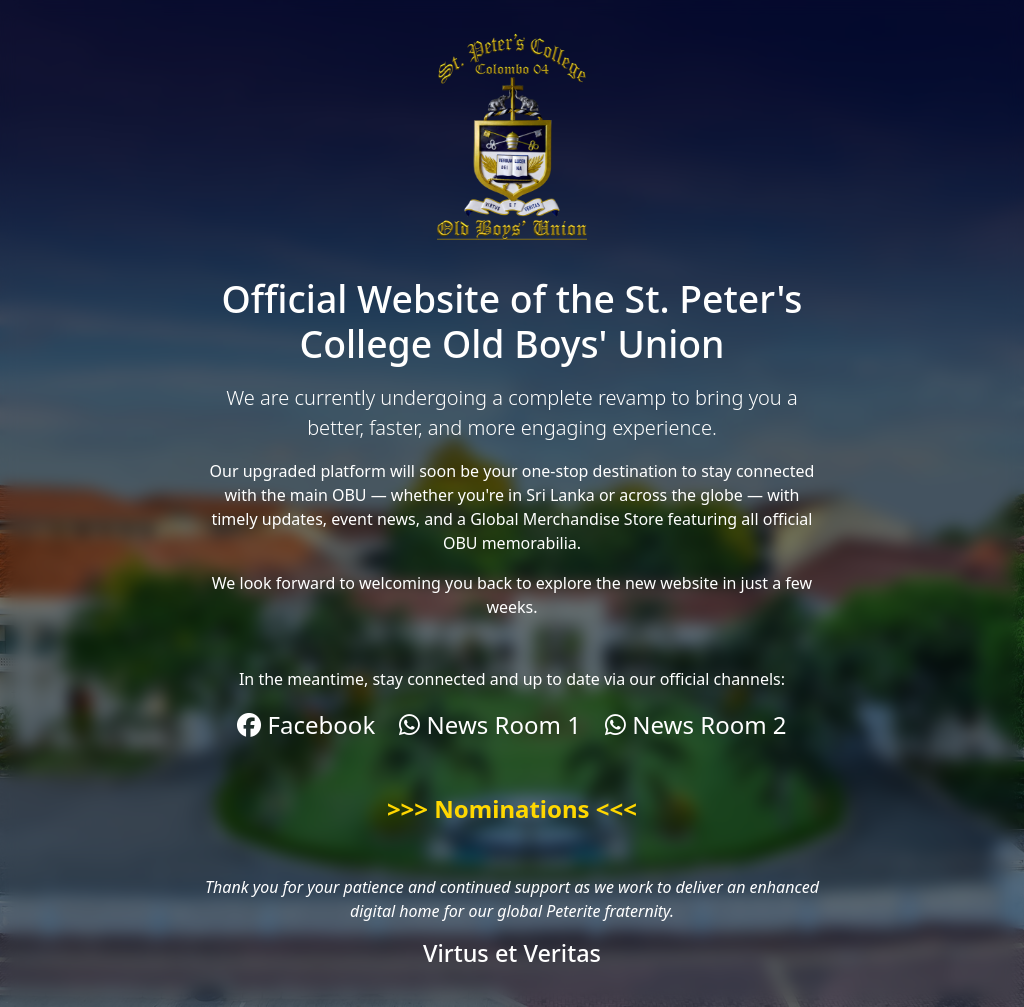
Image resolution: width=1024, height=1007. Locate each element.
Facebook (306, 724)
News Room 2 (696, 724)
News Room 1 (490, 724)
